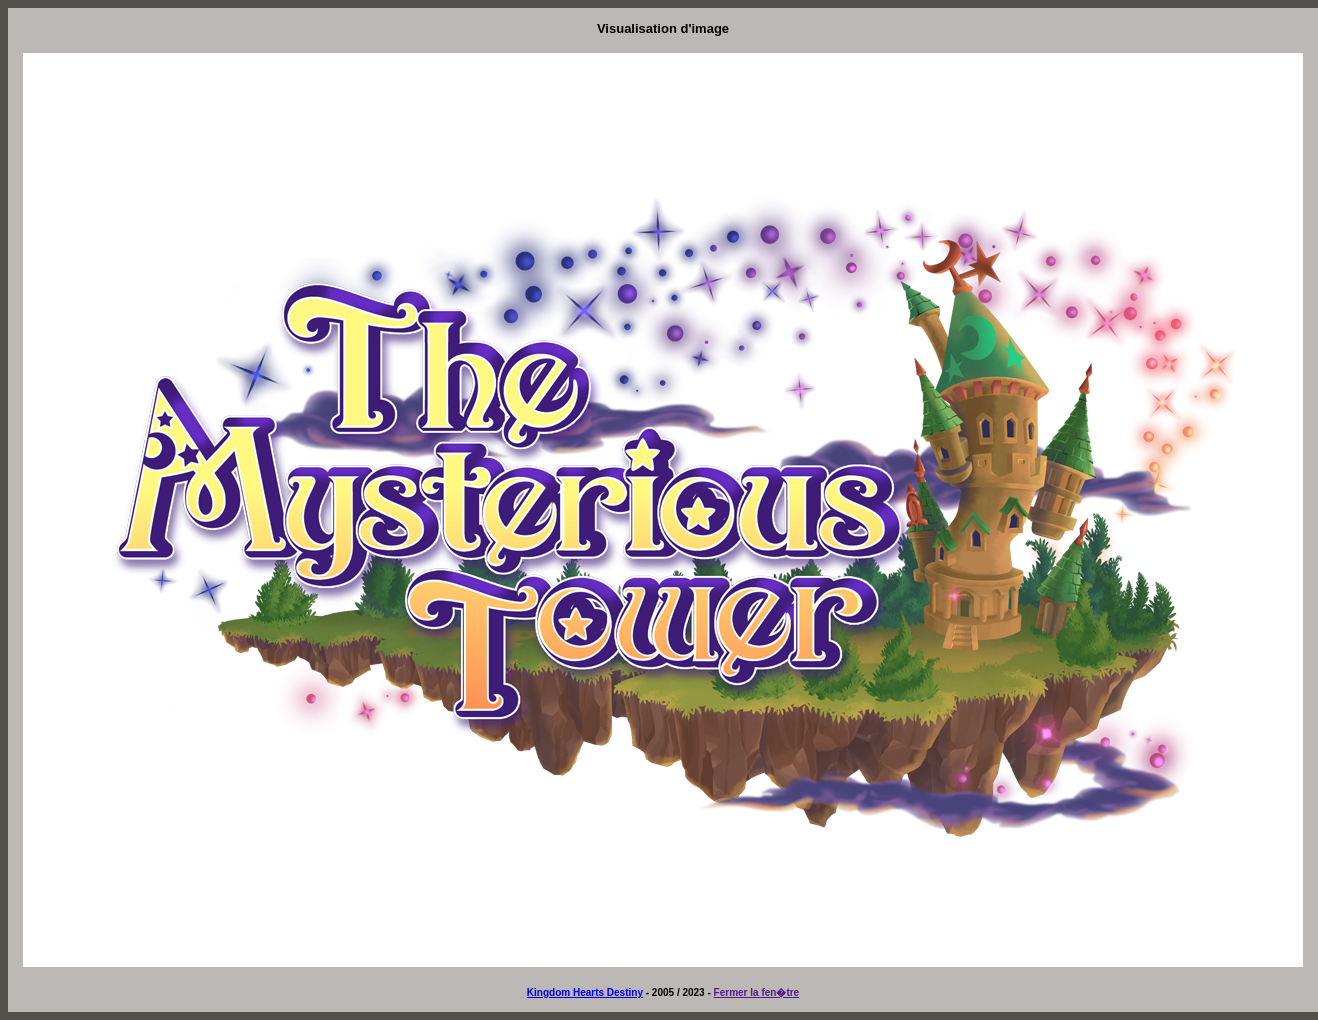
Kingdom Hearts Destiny (585, 992)
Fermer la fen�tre (757, 992)
